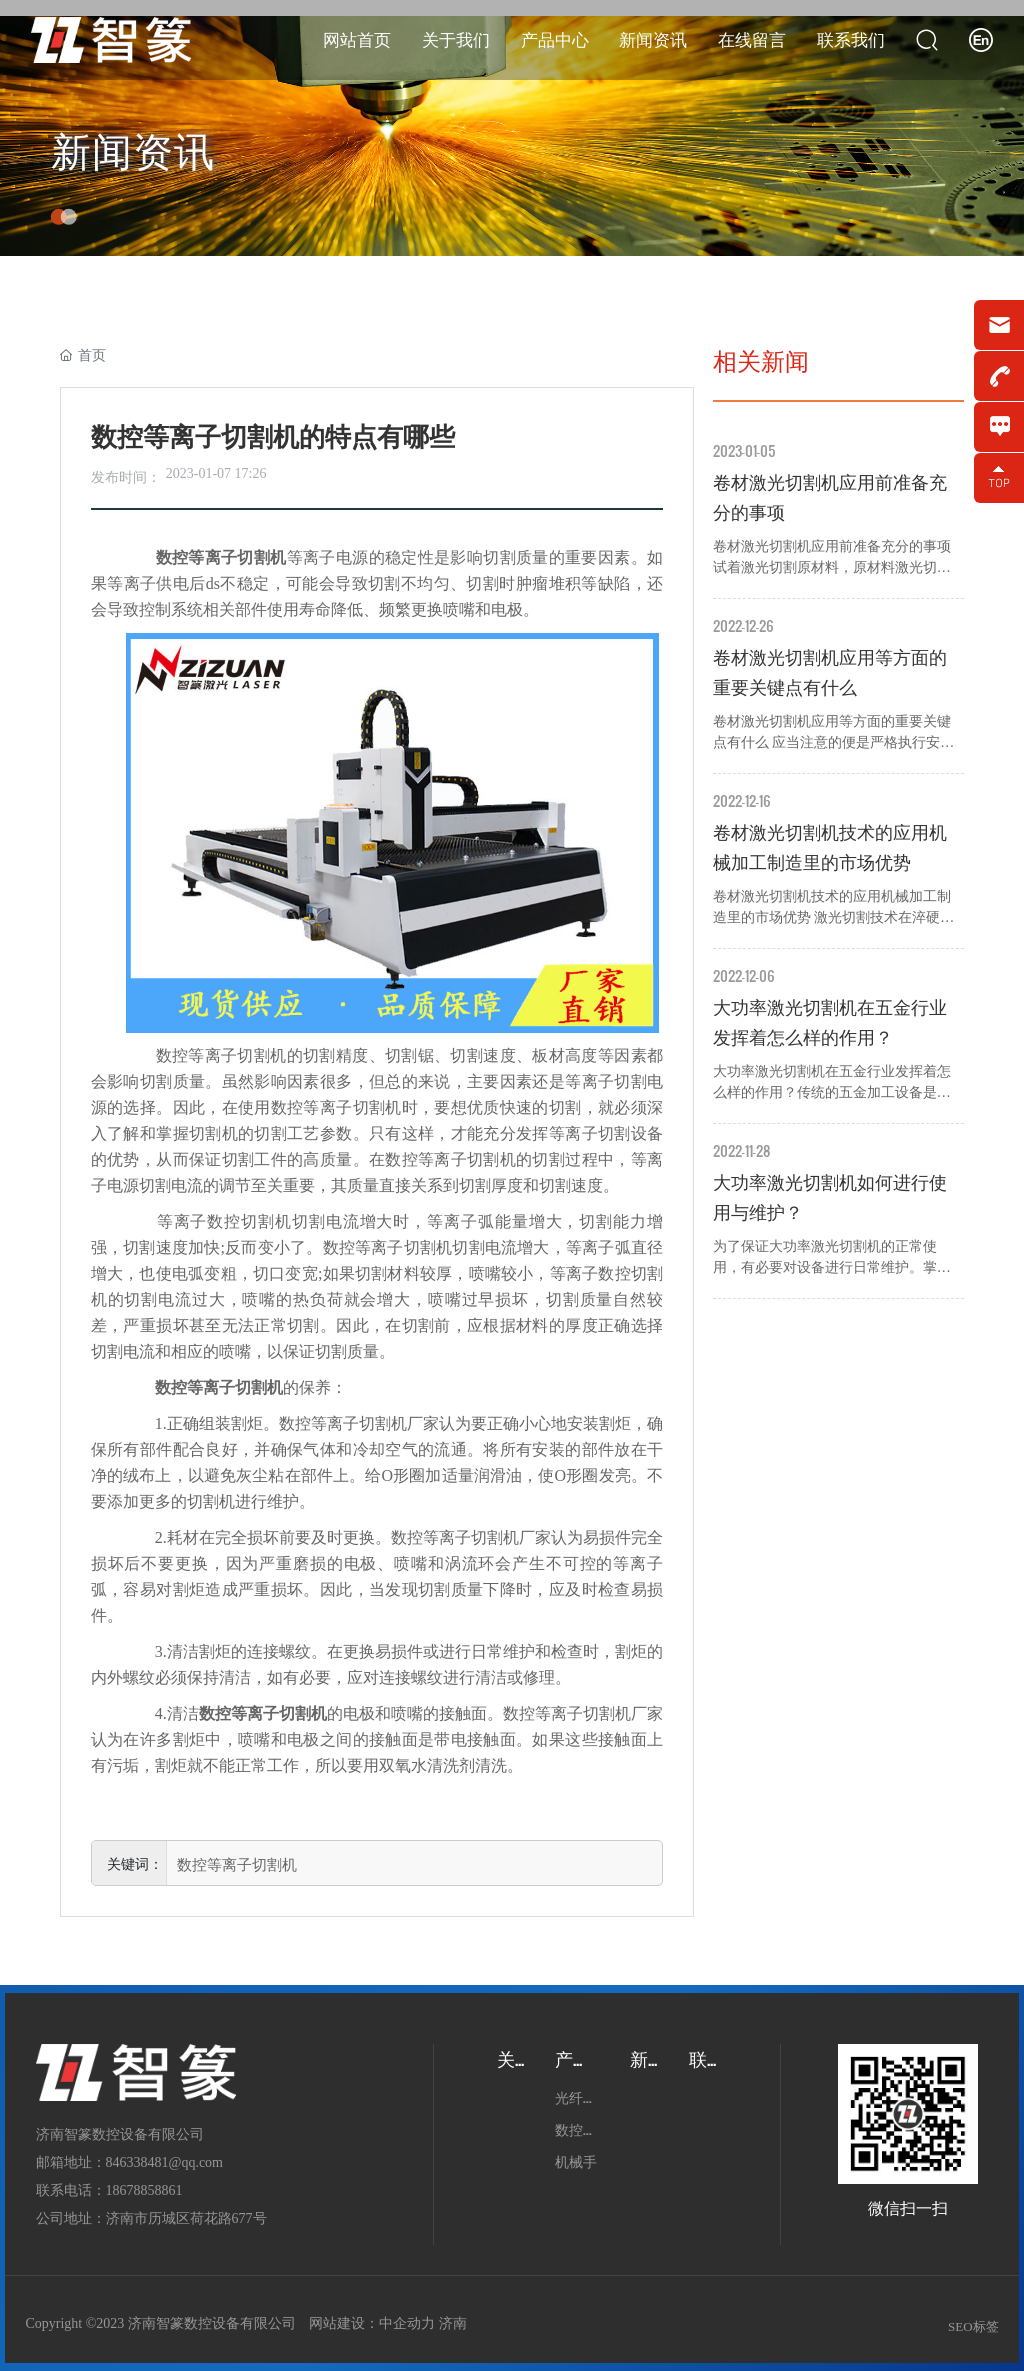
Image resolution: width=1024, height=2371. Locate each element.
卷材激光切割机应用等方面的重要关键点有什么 (830, 673)
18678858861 (144, 2190)
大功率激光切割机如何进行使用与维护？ (830, 1198)
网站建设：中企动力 (372, 2323)
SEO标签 (973, 2326)
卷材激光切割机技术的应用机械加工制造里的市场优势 (830, 848)
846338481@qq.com (165, 2162)
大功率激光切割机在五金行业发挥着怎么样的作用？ (830, 1023)
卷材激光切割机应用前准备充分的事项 (830, 498)
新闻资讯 (133, 152)
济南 (453, 2323)
